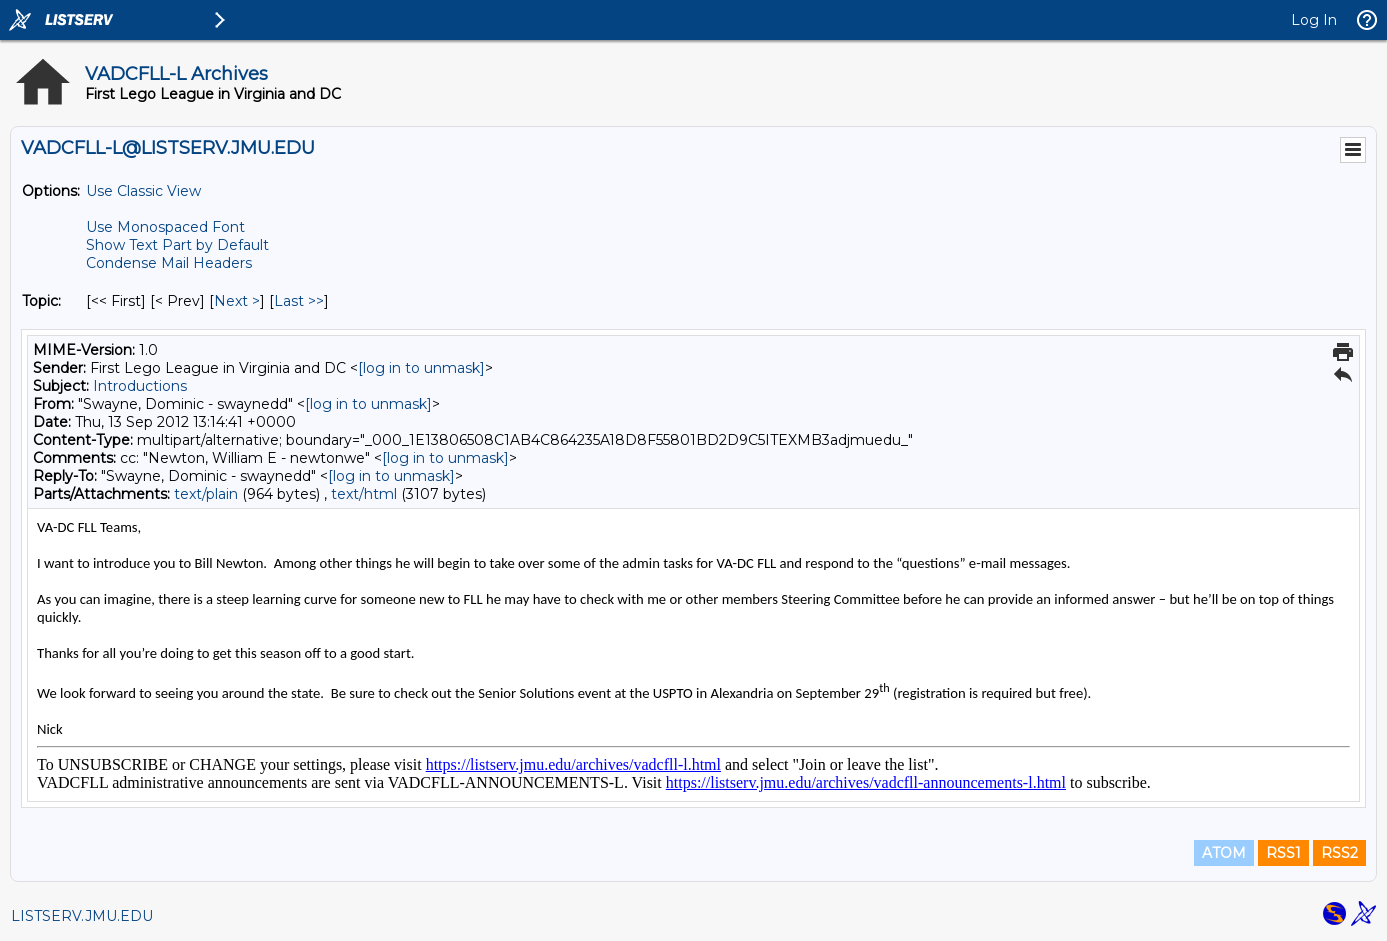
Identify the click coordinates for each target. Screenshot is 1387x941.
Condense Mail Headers (169, 263)
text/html (364, 494)
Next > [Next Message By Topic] (237, 301)
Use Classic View (143, 191)
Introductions (140, 386)
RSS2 (1339, 853)
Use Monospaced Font (165, 227)
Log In (1314, 20)
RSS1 (1283, 853)
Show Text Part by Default (177, 245)
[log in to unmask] (421, 368)
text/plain (206, 494)
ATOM (1224, 853)
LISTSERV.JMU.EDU (82, 916)
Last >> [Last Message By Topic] (299, 301)
